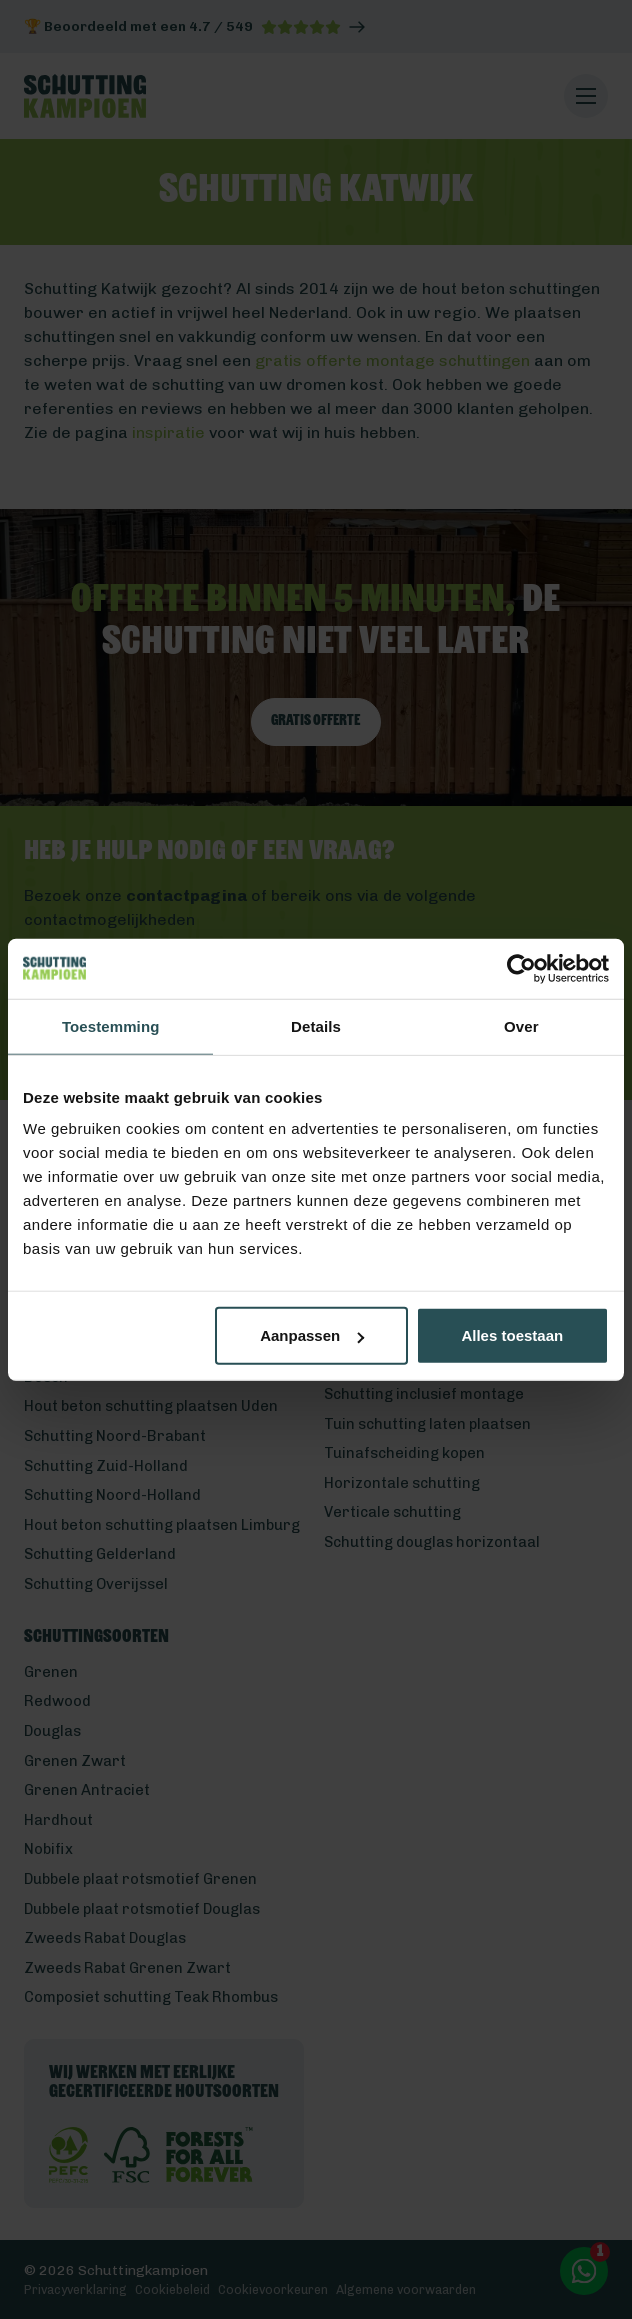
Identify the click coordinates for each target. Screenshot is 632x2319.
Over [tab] (521, 1025)
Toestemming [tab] (111, 1025)
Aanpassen (312, 1335)
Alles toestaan (512, 1335)
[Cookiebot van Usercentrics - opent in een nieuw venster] (521, 968)
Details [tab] (316, 1025)
